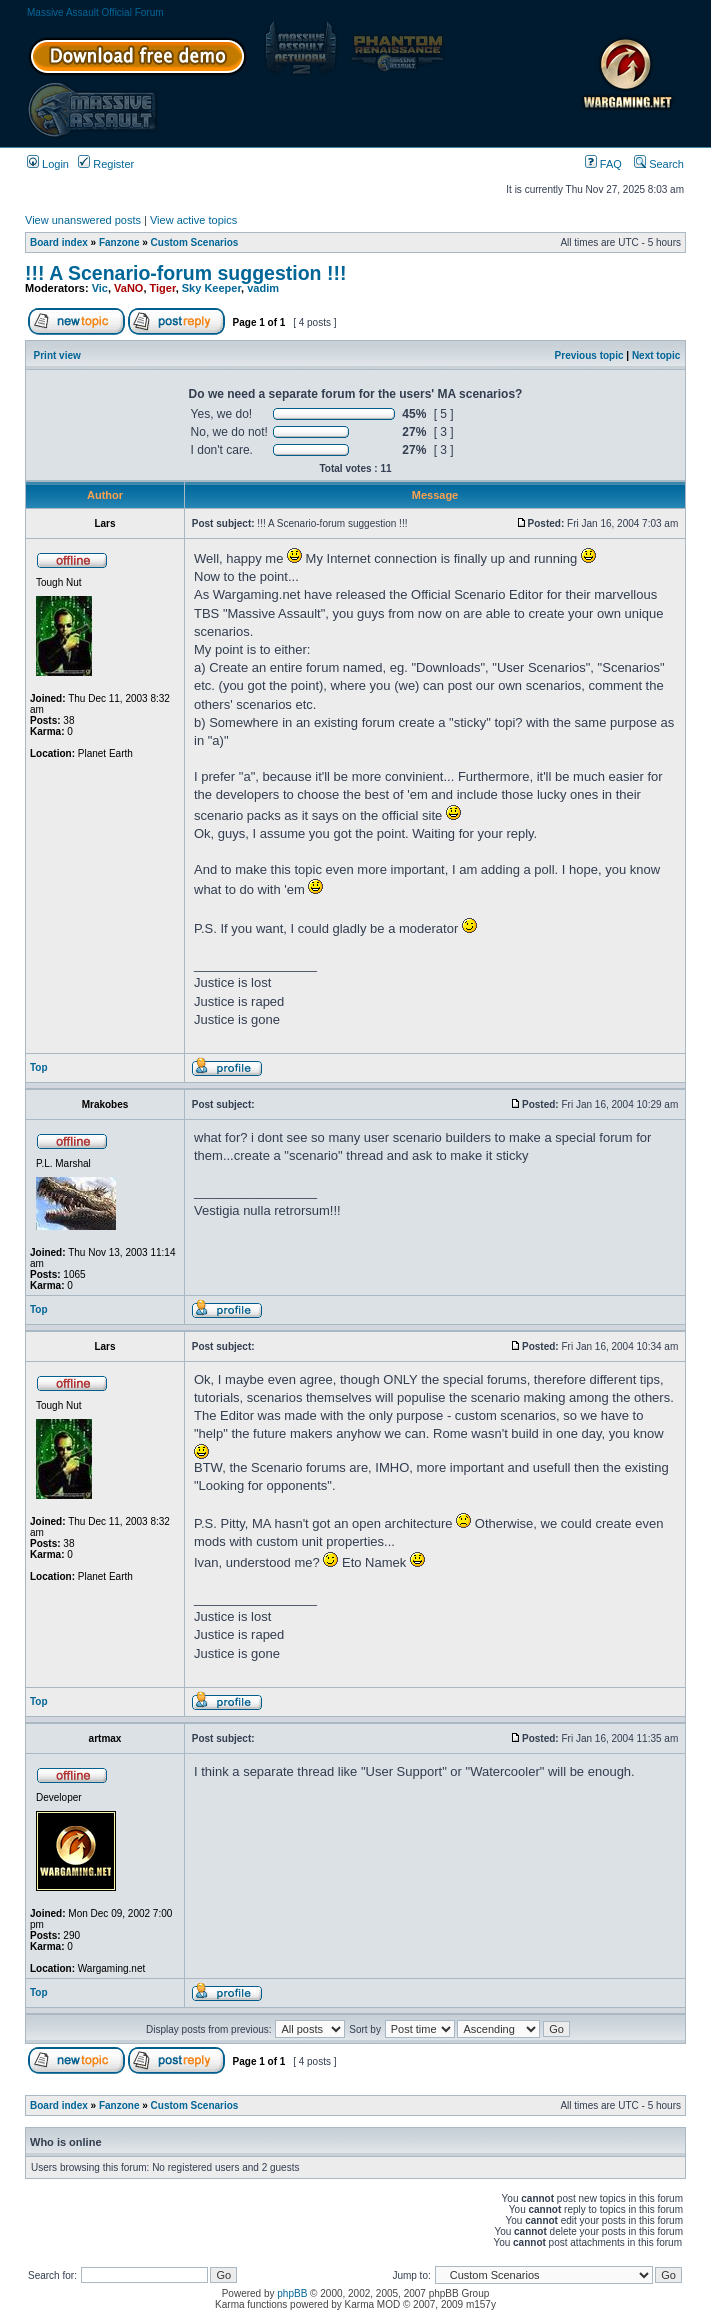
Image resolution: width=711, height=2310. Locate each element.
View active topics (193, 220)
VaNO (128, 288)
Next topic (656, 355)
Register (106, 164)
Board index (59, 242)
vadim (263, 288)
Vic (100, 288)
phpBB (292, 2293)
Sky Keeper (211, 288)
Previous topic (589, 355)
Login (48, 164)
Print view (57, 355)
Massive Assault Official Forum (95, 12)
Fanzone (119, 242)
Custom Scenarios (195, 242)
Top (39, 1067)
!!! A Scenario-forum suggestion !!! (185, 273)
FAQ (603, 164)
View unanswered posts (83, 220)
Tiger (163, 288)
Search (659, 164)
